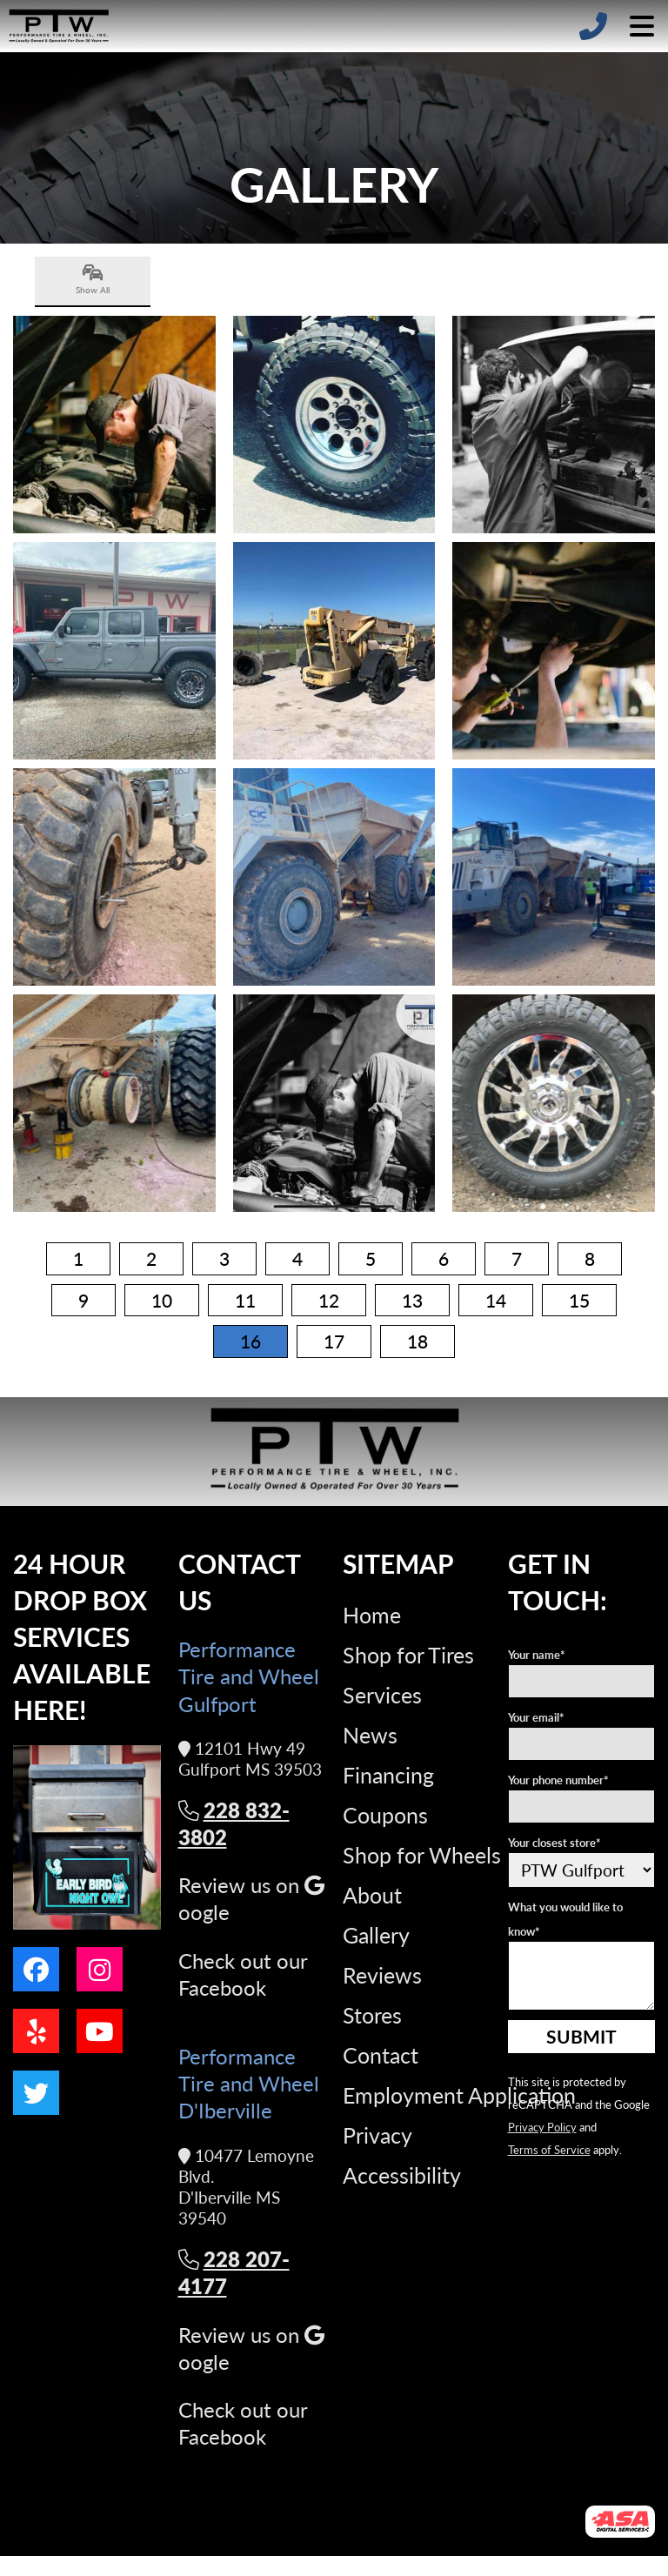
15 (579, 1300)
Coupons (385, 1814)
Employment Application (459, 2095)
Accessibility (402, 2175)
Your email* (536, 1717)
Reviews (382, 1975)
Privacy (377, 2135)
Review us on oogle (251, 1898)
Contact (380, 2055)
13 (412, 1300)
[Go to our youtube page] (100, 2031)
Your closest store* (554, 1842)
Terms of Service (549, 2149)
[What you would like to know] (582, 1976)
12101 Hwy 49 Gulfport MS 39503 (250, 1759)
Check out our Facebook (242, 1974)
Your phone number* (558, 1779)
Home (372, 1614)
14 (495, 1300)
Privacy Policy (542, 2126)
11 (245, 1300)
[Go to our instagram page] (100, 1969)
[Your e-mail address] (582, 1744)
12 (328, 1300)
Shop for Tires (408, 1654)
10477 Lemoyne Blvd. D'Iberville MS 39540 (246, 2187)
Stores (372, 2015)
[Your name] (582, 1681)
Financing (388, 1774)
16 (250, 1341)
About (372, 1894)
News (370, 1734)
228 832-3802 (234, 1823)
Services (382, 1694)
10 (161, 1300)
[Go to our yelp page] (36, 2031)
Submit (581, 2036)
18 (417, 1341)
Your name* (536, 1654)
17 (334, 1341)
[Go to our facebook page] (36, 1969)
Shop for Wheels (422, 1854)
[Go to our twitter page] (36, 2093)
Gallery (376, 1934)
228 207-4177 (234, 2272)
